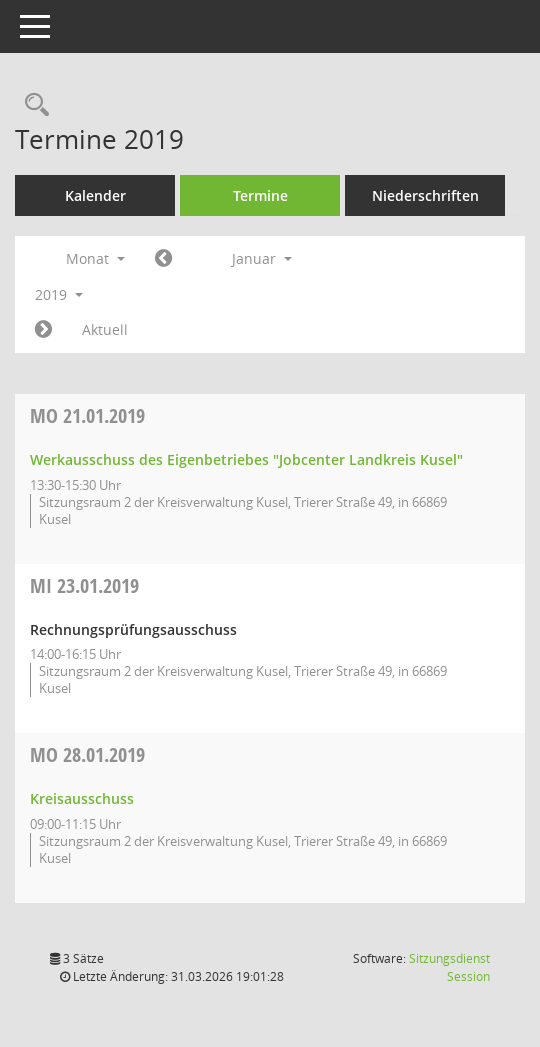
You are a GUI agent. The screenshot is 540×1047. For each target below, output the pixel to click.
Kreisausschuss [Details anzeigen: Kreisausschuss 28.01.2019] (82, 798)
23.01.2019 (84, 585)
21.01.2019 (87, 415)
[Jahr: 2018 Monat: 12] (163, 259)
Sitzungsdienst (449, 967)
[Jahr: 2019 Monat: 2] (43, 330)
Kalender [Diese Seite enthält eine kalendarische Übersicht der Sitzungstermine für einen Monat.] (95, 195)
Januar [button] (262, 258)
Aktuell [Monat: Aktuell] (105, 329)
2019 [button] (59, 294)
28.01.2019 (87, 754)
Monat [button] (95, 258)
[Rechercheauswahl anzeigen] (32, 105)
